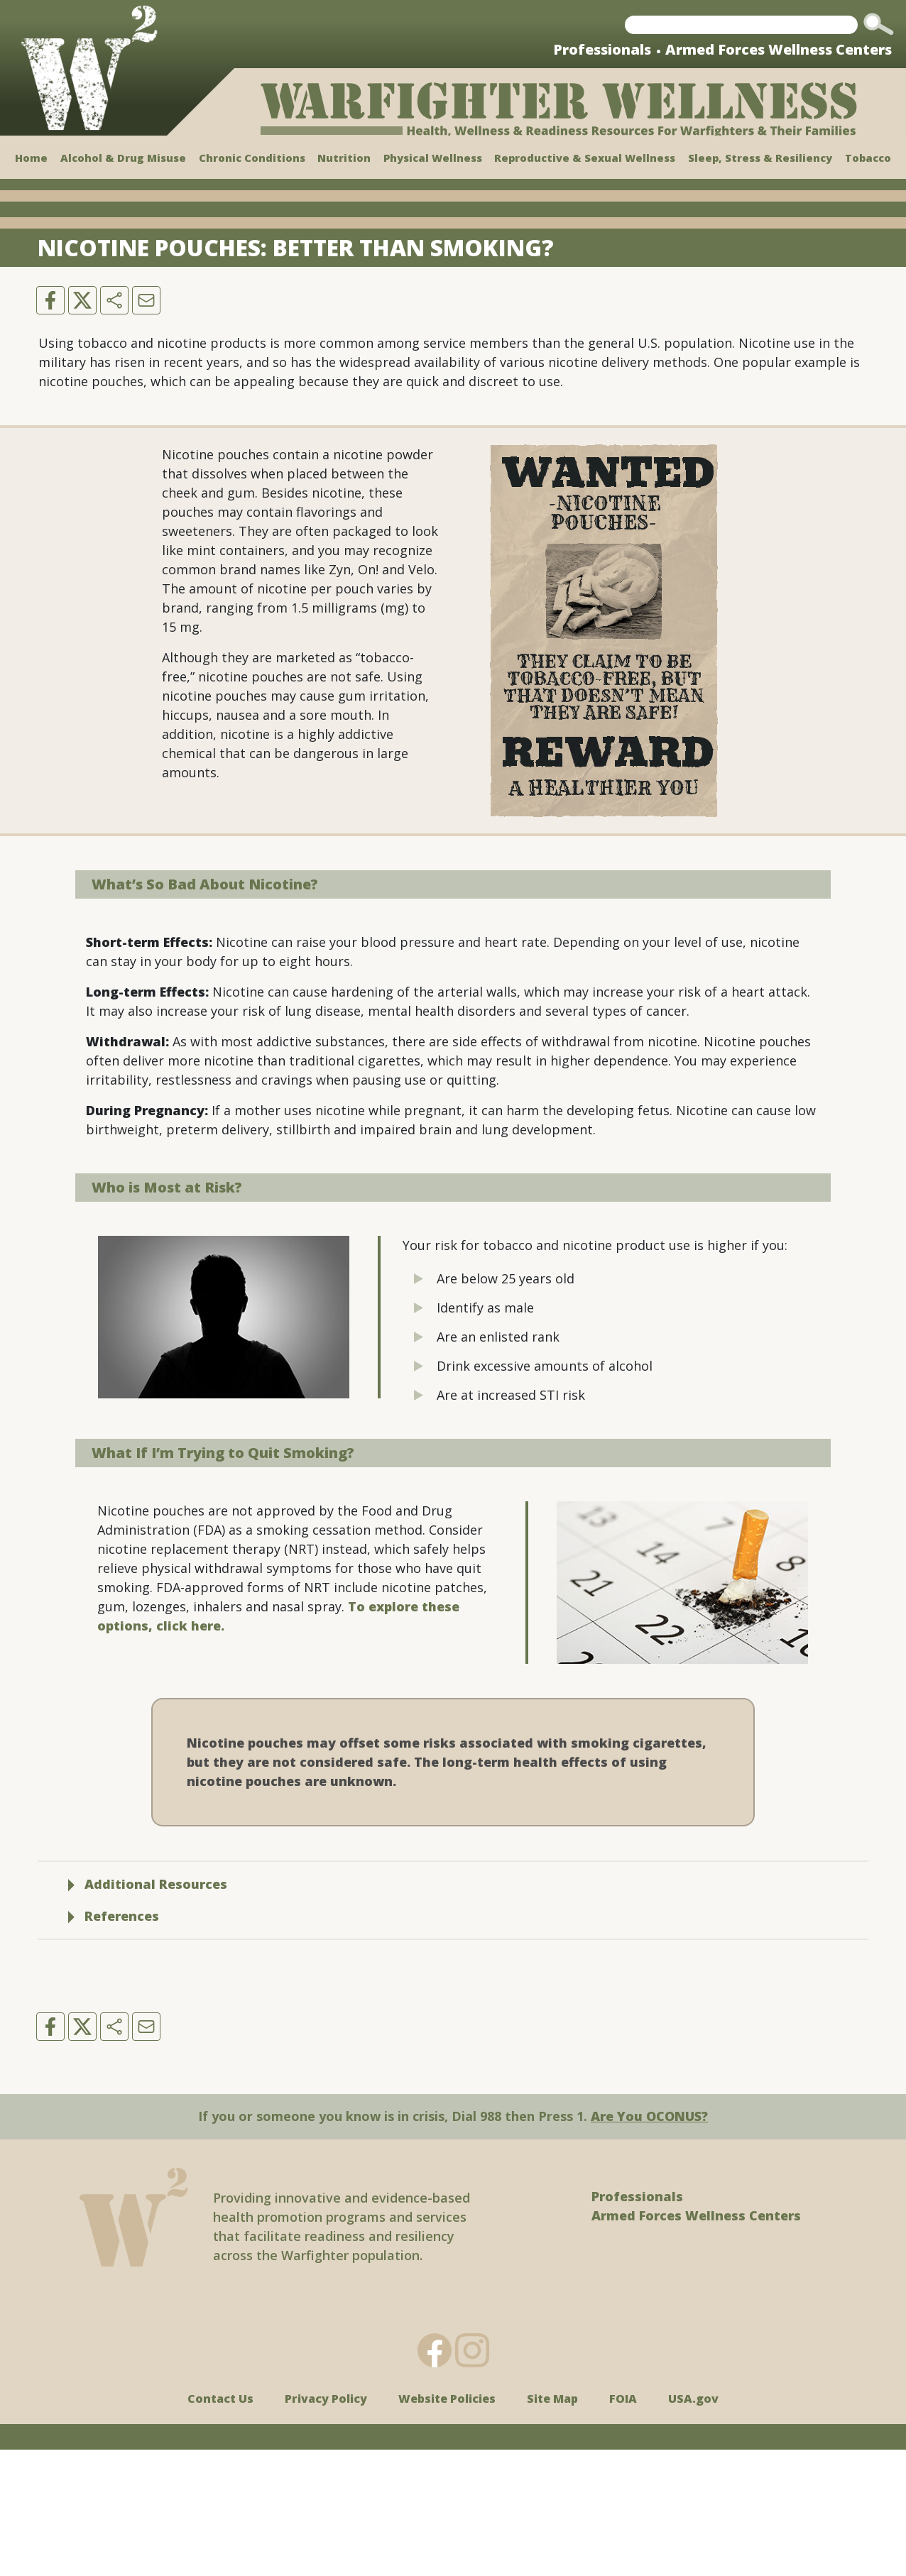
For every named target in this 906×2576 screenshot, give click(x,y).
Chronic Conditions (252, 157)
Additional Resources (147, 2010)
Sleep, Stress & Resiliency (760, 157)
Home (31, 157)
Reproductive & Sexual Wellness (584, 157)
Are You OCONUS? (649, 2242)
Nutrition (344, 157)
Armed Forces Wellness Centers (778, 49)
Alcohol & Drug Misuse (123, 157)
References (113, 2042)
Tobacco (868, 157)
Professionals (602, 49)
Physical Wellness (432, 157)
